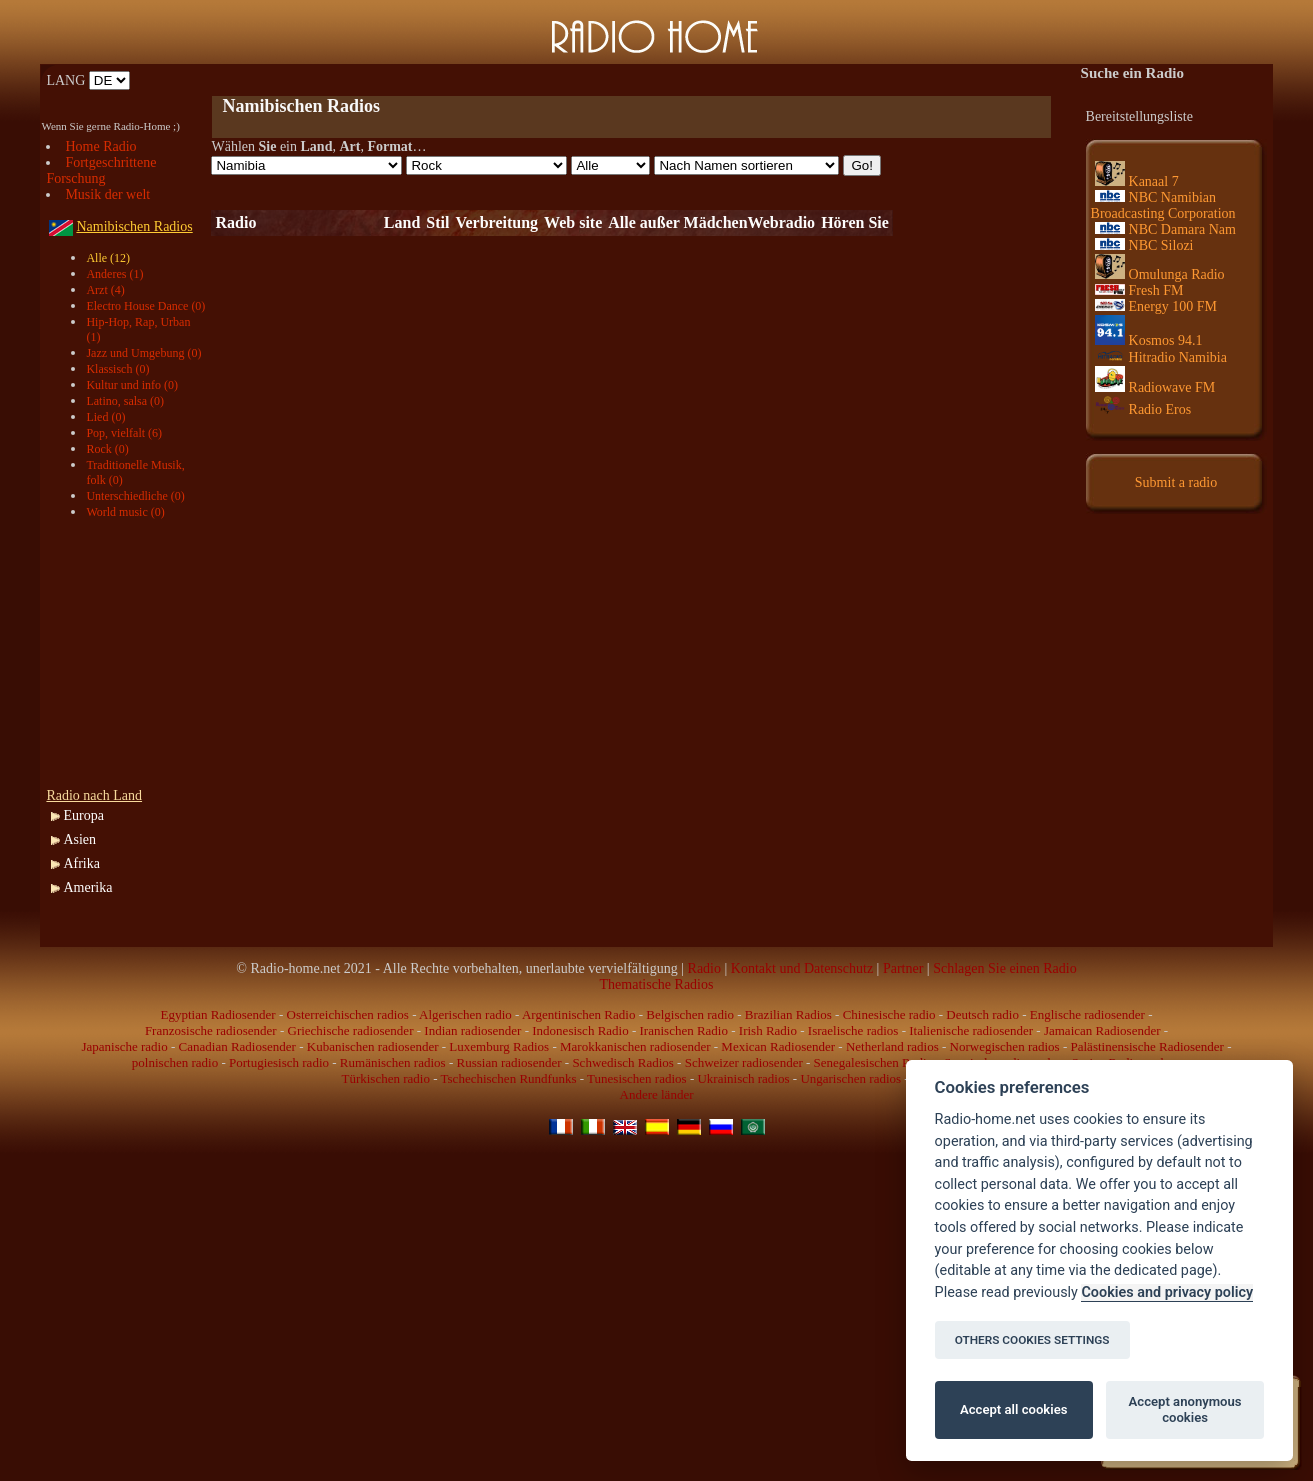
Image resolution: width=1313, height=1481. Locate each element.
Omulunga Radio (1160, 274)
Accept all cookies (1013, 1409)
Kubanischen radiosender (373, 1046)
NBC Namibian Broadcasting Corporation (1163, 205)
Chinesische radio (889, 1014)
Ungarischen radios (850, 1078)
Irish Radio (768, 1030)
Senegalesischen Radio (874, 1062)
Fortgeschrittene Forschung (101, 170)
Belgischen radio (690, 1014)
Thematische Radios (657, 984)
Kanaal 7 (1137, 181)
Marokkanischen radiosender (635, 1046)
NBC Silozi (1144, 245)
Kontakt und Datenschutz (802, 968)
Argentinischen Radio (579, 1014)
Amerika (87, 887)
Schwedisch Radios (622, 1062)
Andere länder (657, 1094)
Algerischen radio (465, 1014)
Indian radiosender (472, 1030)
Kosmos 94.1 (1149, 340)
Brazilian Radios (788, 1014)
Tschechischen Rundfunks (509, 1078)
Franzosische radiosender (211, 1030)
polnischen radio (175, 1062)
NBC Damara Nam (1165, 229)
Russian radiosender (508, 1062)
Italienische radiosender (971, 1030)
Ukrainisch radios (743, 1078)
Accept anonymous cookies (1185, 1409)
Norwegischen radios (1005, 1046)
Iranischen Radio (684, 1030)
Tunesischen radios (637, 1078)
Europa (83, 815)
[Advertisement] (445, 80)
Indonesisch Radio (580, 1030)
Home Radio (100, 146)
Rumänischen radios (393, 1062)
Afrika (81, 863)
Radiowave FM (1155, 387)
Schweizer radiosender (744, 1062)
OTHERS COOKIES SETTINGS (1032, 1340)
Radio (704, 968)
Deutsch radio (982, 1014)
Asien (79, 839)
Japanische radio (124, 1046)
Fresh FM (1139, 290)
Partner (903, 968)
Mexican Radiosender (778, 1046)
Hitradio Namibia (1161, 357)
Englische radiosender (1087, 1014)
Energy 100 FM (1156, 306)
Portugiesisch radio (279, 1062)
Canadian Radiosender (237, 1046)
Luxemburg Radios (499, 1046)
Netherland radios (892, 1046)
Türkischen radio (385, 1078)
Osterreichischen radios (348, 1014)
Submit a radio (1176, 482)
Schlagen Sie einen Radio (1004, 968)
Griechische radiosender (351, 1030)
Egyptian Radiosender (218, 1014)
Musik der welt (107, 194)
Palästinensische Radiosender (1147, 1046)
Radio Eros (1143, 409)
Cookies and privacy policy (1167, 1292)
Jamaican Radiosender (1102, 1030)
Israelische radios (853, 1030)
